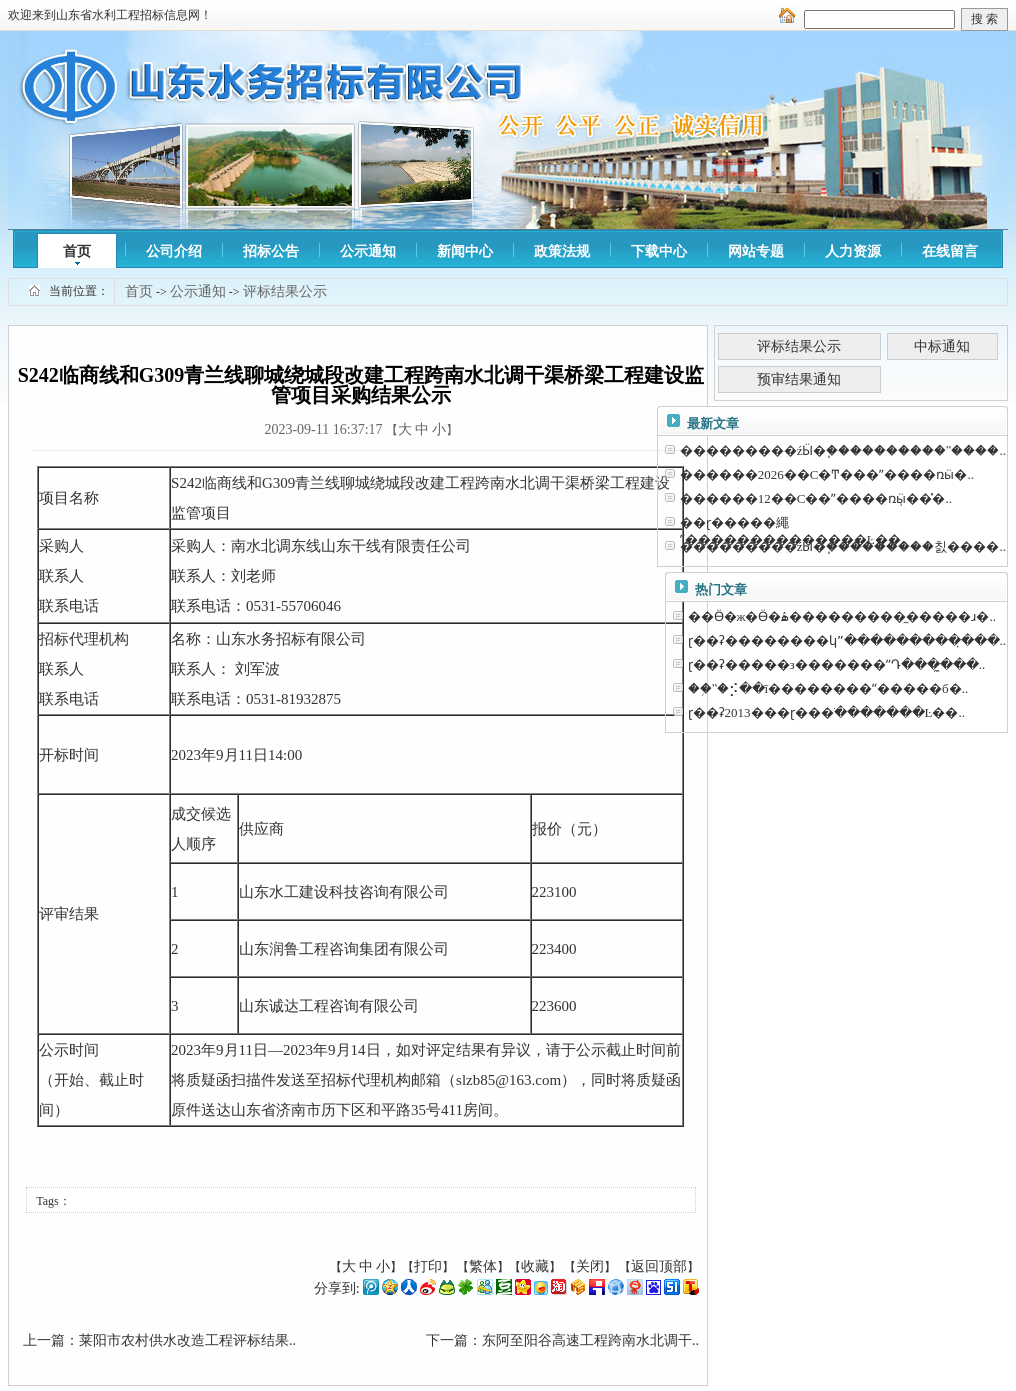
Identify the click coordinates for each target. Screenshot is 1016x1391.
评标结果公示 (285, 291)
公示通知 (368, 251)
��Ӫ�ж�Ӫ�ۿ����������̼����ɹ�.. (842, 616)
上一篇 (44, 1340)
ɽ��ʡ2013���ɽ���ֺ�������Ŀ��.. (826, 712)
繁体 (483, 1266)
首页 (77, 251)
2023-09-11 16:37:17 (323, 429)
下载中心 (659, 251)
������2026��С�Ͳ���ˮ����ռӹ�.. (827, 474)
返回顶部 (659, 1266)
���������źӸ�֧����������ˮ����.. (843, 450)
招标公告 (271, 251)
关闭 (590, 1266)
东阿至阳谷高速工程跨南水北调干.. (590, 1340)
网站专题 (756, 251)
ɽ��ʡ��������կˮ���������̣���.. (847, 640)
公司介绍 (174, 251)
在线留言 (950, 251)
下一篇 (447, 1340)
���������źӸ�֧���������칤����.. (843, 546)
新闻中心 (465, 251)
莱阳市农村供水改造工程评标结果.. (187, 1340)
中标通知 (942, 346)
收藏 (535, 1266)
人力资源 (853, 251)
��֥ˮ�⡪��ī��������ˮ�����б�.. (828, 688)
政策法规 (562, 251)
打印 (428, 1266)
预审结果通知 (799, 379)
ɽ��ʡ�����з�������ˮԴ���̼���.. (837, 664)
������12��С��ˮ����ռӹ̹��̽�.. (816, 498)
